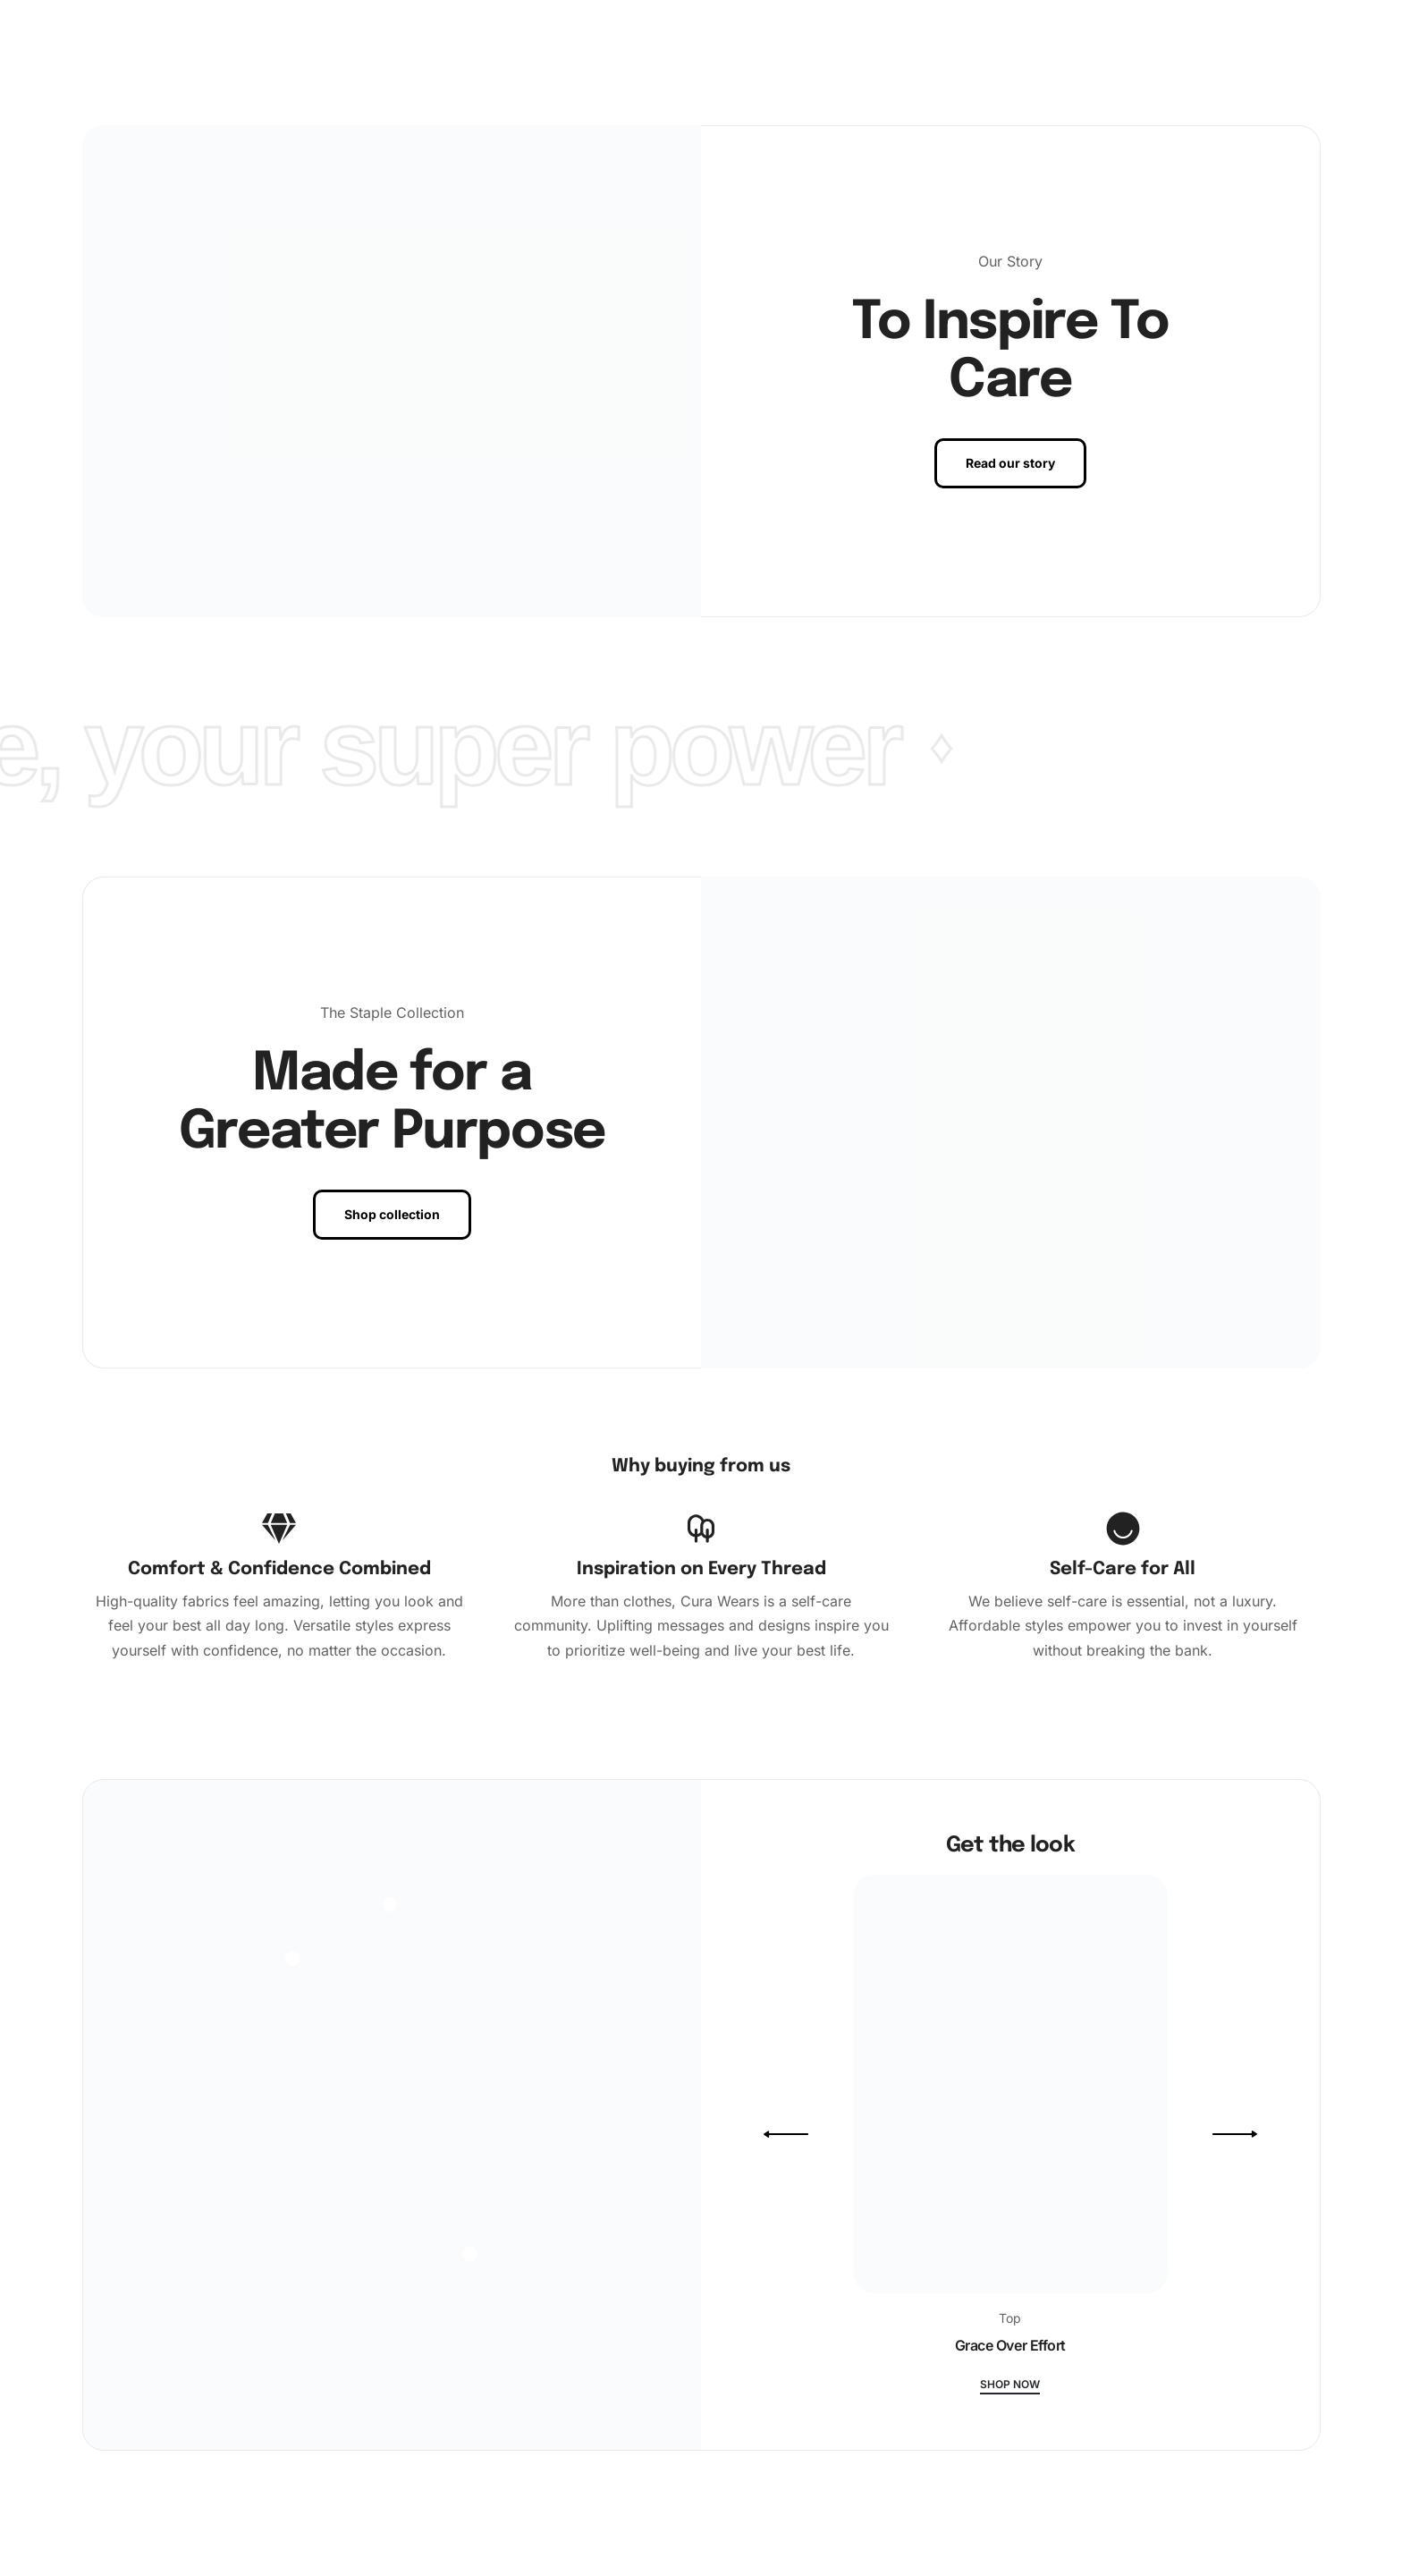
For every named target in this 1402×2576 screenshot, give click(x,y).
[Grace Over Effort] (1010, 2092)
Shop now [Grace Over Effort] (1010, 2385)
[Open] (292, 1959)
